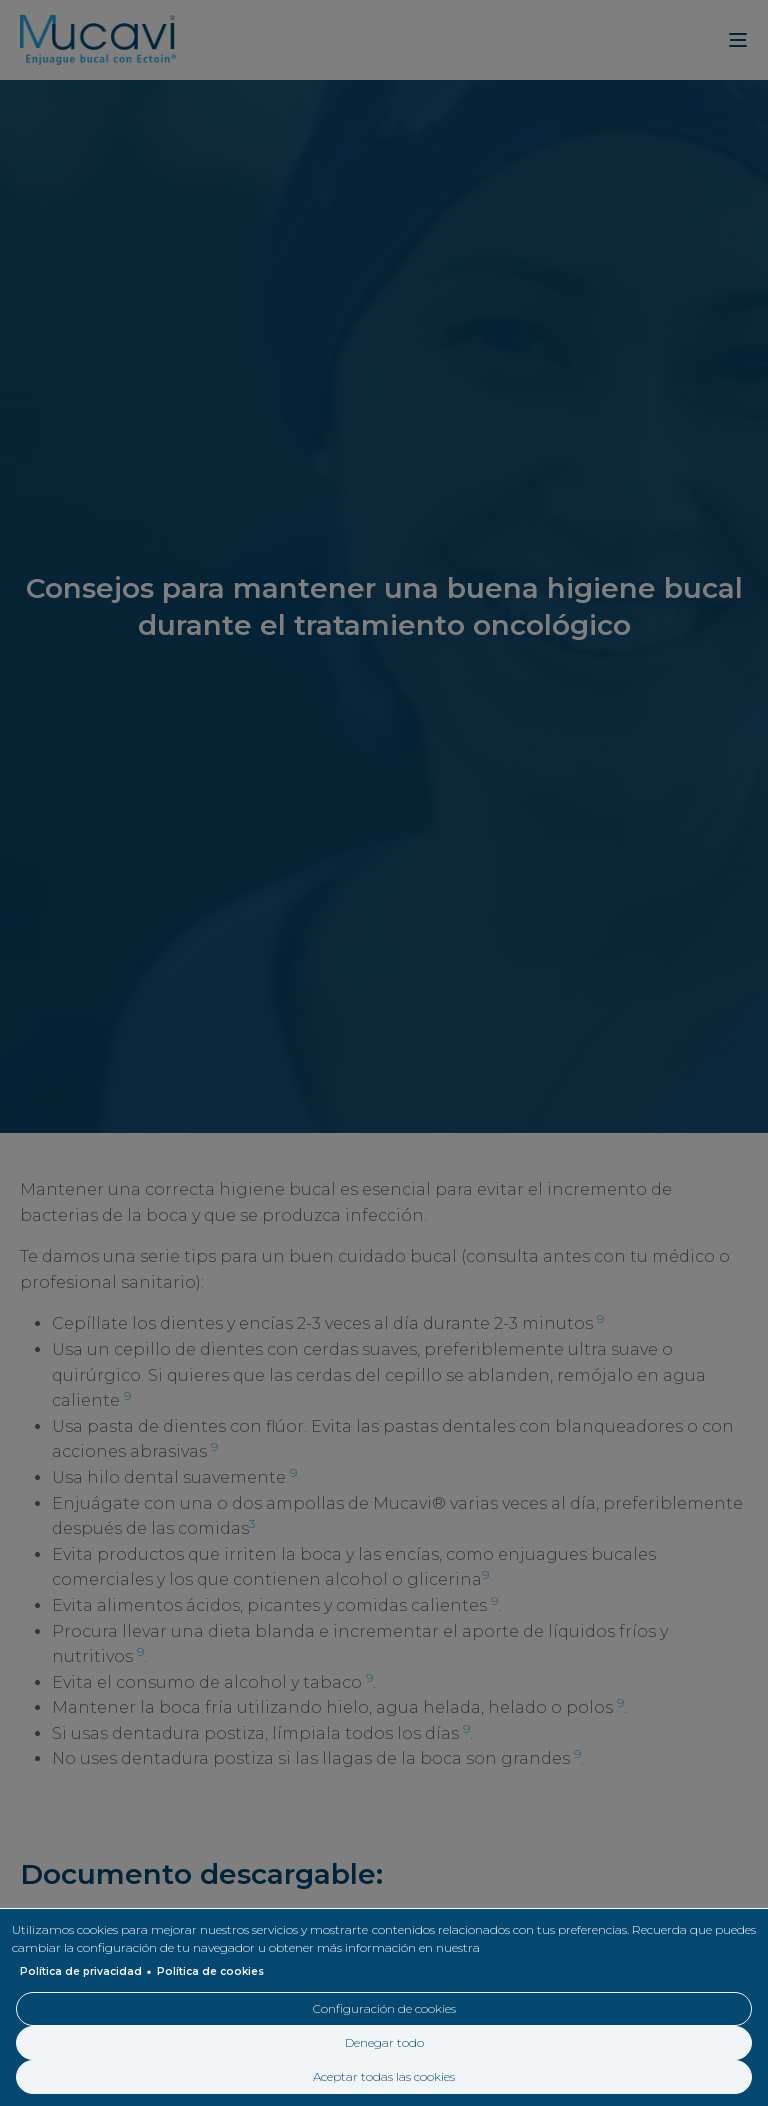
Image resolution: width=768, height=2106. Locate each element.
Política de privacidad (81, 1971)
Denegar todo (384, 2042)
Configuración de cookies (384, 2008)
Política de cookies (210, 1971)
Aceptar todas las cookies (384, 2076)
